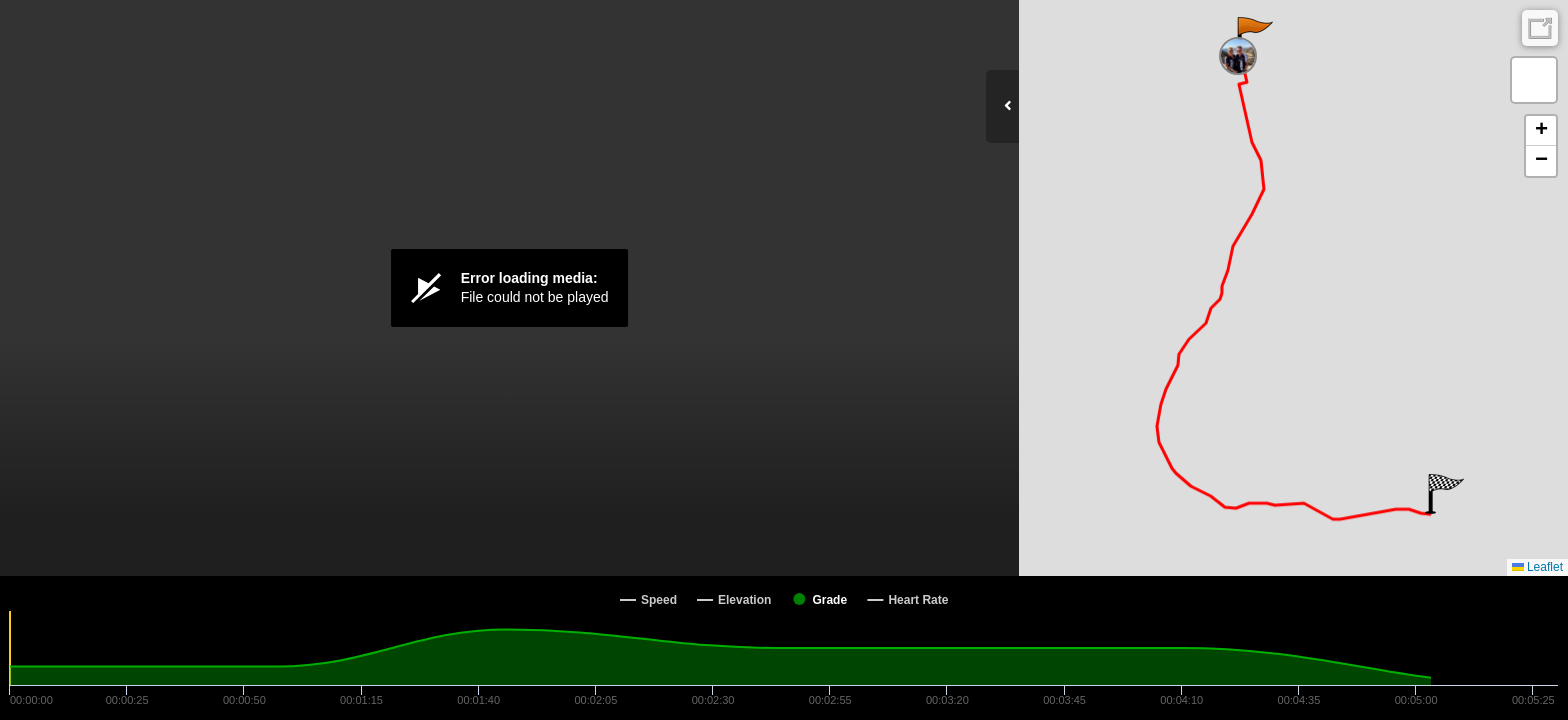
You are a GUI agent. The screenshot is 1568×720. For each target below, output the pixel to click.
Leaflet (1537, 567)
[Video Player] (509, 288)
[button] (1253, 37)
